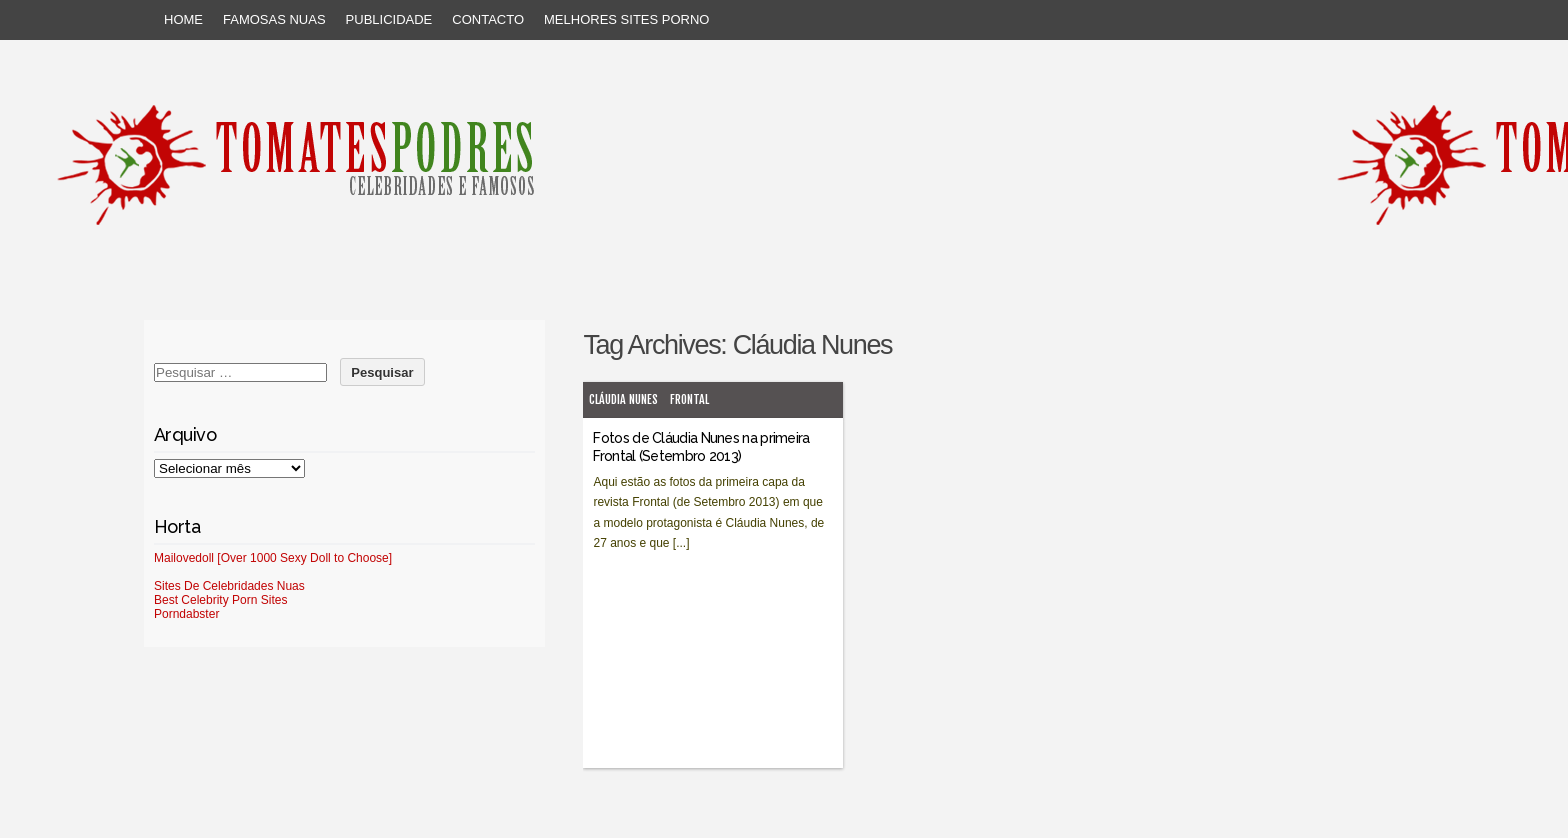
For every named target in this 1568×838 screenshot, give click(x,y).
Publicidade (389, 19)
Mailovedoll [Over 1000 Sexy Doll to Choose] (273, 558)
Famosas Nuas (274, 19)
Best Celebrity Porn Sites (220, 600)
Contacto (488, 19)
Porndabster (186, 614)
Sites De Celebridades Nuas (229, 586)
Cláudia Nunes (623, 399)
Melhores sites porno (626, 19)
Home (183, 19)
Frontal (689, 399)
